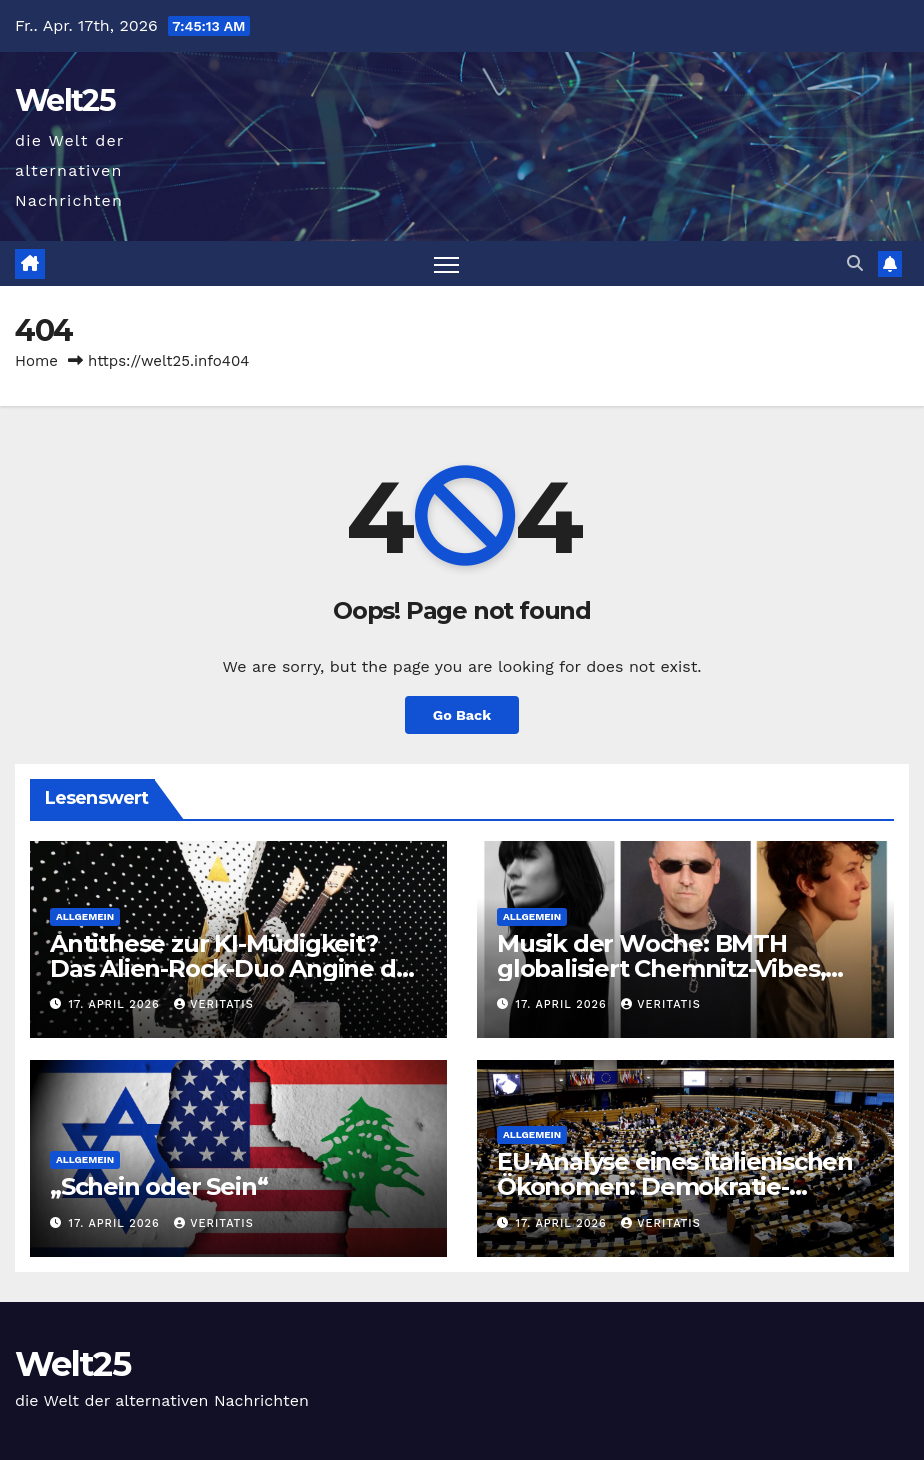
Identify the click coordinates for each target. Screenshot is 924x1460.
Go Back (462, 715)
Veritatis (213, 1004)
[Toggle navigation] (446, 263)
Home (36, 361)
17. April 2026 (117, 1004)
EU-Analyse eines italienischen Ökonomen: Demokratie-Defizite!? (675, 1186)
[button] (855, 263)
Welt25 (65, 100)
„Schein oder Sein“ (158, 1186)
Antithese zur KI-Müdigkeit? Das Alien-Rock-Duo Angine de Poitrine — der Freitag (230, 968)
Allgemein (85, 916)
